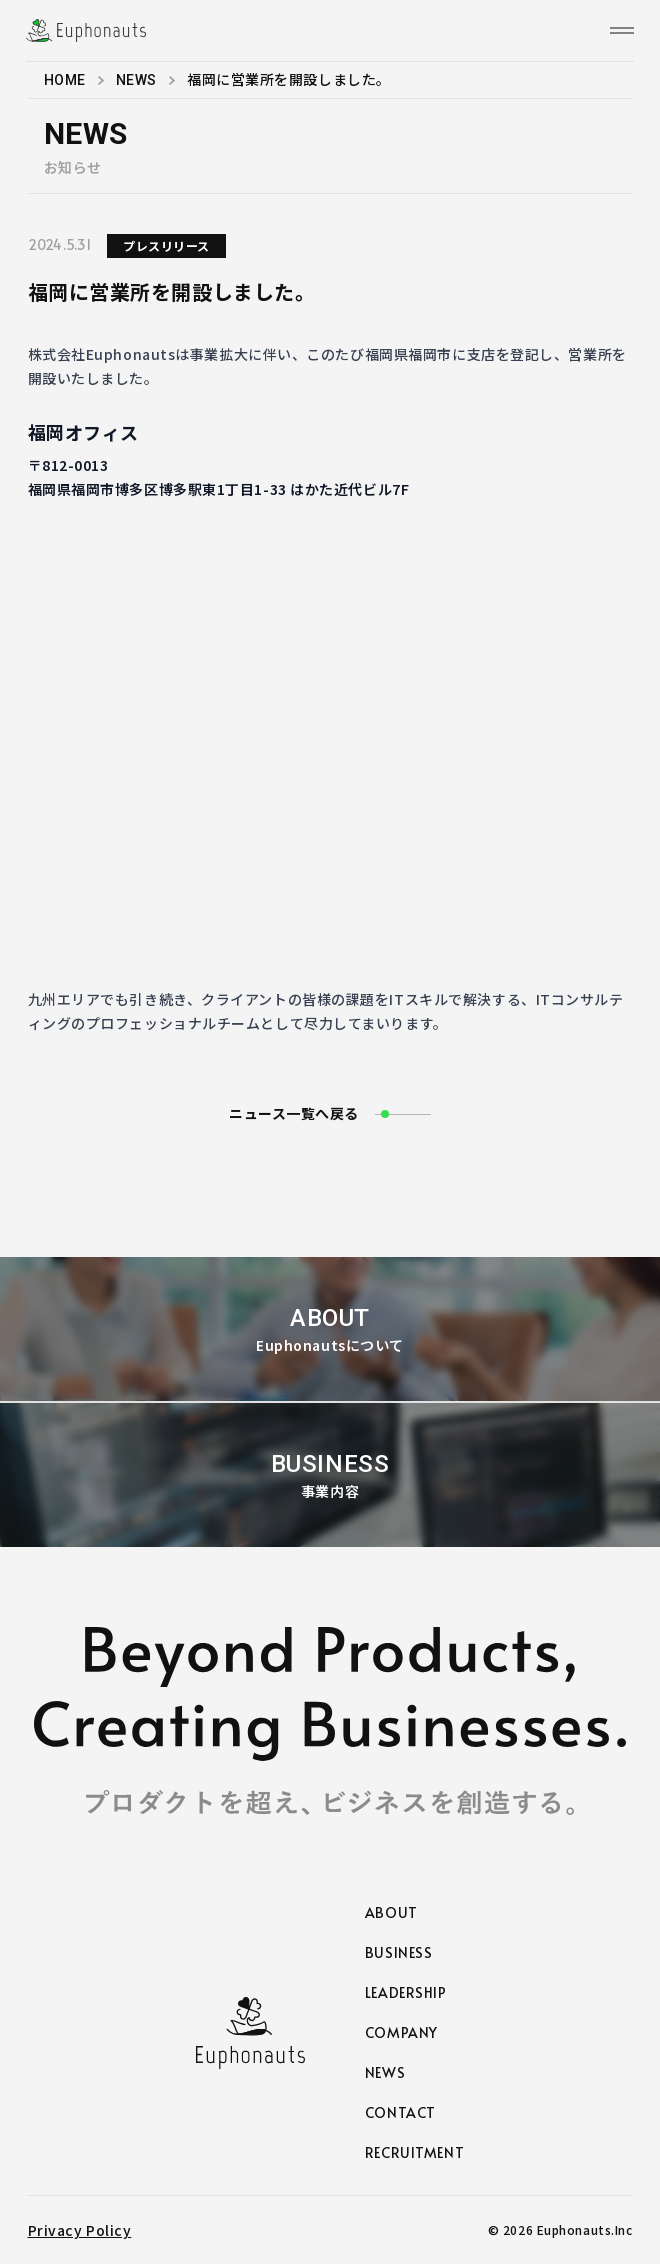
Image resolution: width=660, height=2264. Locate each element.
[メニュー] (622, 31)
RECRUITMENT (414, 2152)
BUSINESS (398, 1952)
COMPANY (401, 2032)
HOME (65, 80)
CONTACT (400, 2112)
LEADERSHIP (406, 1992)
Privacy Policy (80, 2230)
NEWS (136, 80)
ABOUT (391, 1912)
